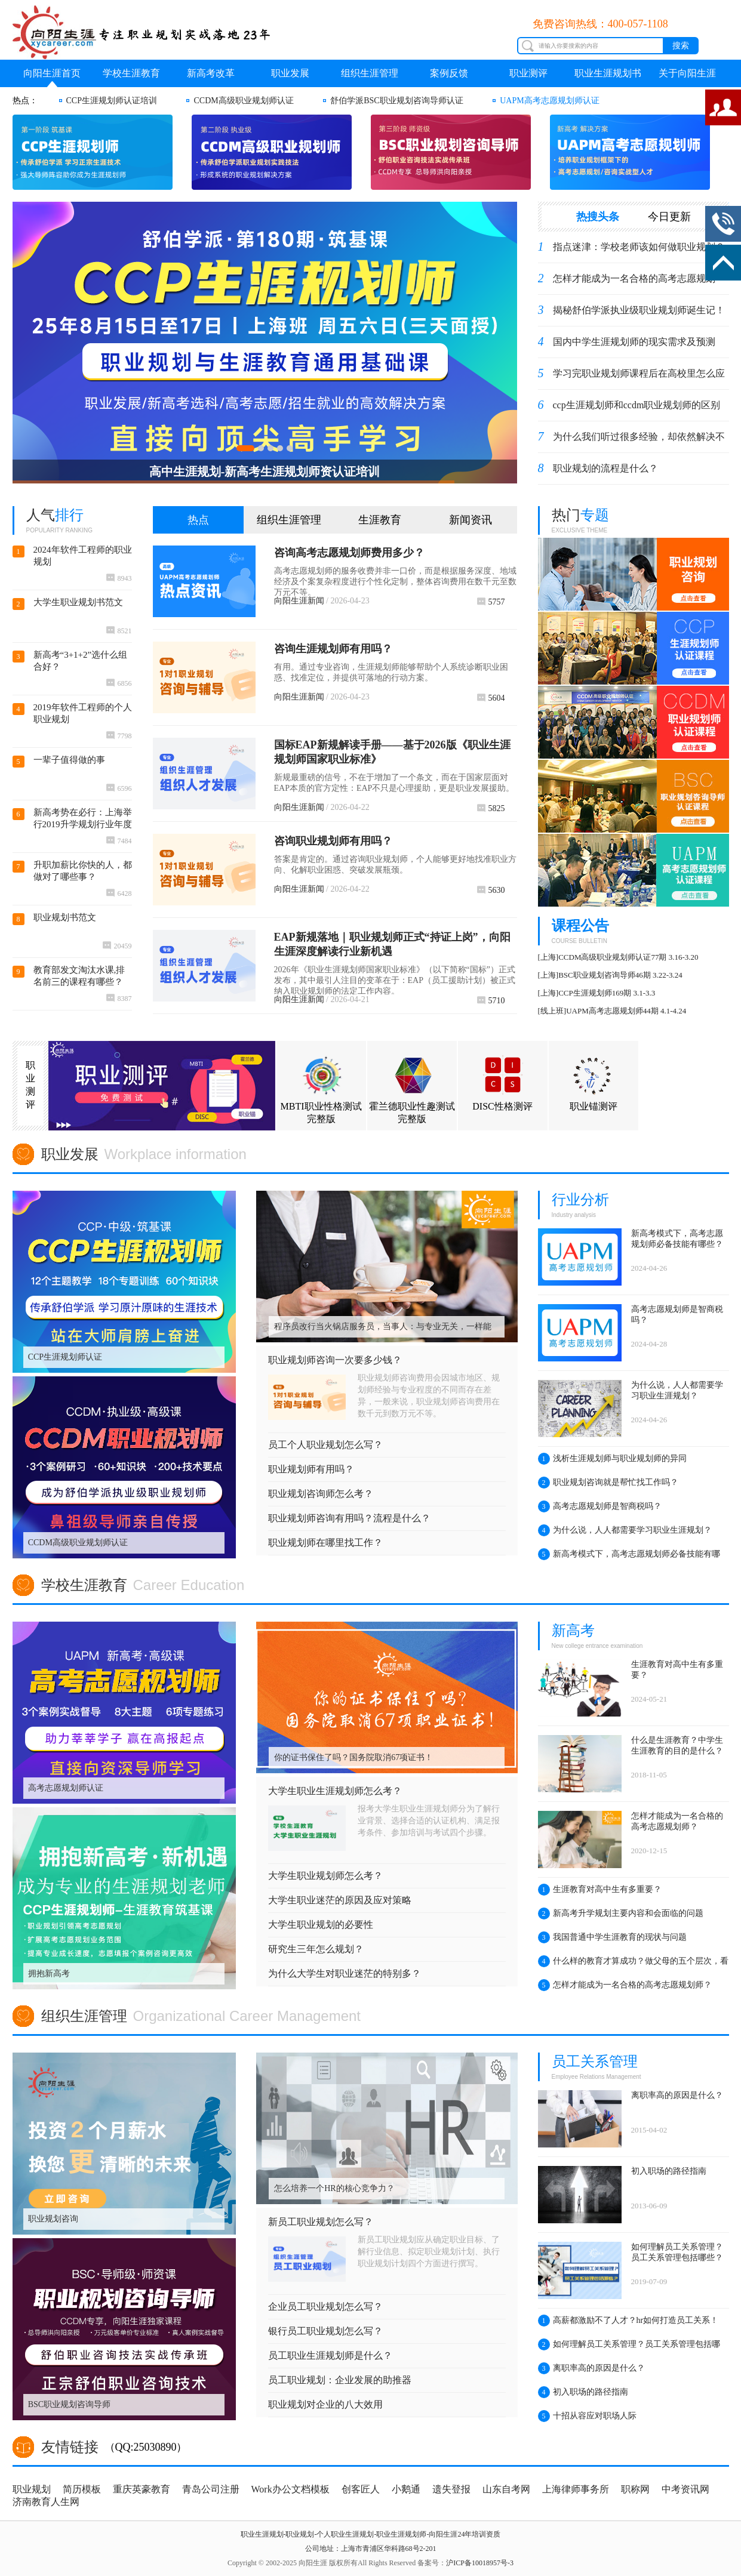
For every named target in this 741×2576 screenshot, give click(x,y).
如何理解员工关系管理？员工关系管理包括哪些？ (629, 2347)
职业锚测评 (593, 1082)
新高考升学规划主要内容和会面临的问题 (620, 1913)
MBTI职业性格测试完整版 (321, 1088)
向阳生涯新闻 (299, 600)
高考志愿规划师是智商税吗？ (600, 1506)
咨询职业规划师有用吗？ (333, 841)
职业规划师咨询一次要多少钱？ (335, 1360)
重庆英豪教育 (141, 2489)
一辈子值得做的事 (69, 760)
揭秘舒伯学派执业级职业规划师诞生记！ (639, 310)
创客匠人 (361, 2489)
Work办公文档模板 (290, 2489)
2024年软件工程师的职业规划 (82, 555)
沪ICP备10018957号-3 (480, 2563)
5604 (491, 698)
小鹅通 (406, 2489)
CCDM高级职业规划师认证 (243, 100)
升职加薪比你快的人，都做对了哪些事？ (82, 871)
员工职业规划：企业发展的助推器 (339, 2380)
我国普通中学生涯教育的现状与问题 (612, 1937)
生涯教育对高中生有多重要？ (600, 1890)
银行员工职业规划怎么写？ (325, 2331)
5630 (491, 890)
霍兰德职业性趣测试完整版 (412, 1088)
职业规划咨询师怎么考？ (320, 1494)
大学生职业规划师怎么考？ (325, 1876)
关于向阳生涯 (687, 73)
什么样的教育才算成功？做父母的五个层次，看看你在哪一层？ (633, 1964)
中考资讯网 (685, 2489)
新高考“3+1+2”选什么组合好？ (80, 660)
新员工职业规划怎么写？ (320, 2222)
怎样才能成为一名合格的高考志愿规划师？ (625, 1985)
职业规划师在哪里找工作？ (325, 1542)
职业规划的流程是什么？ (605, 468)
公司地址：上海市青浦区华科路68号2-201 (370, 2548)
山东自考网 (506, 2489)
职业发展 (290, 73)
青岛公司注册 (210, 2489)
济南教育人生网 (46, 2502)
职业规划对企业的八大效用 (325, 2404)
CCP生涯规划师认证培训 (111, 100)
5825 (491, 808)
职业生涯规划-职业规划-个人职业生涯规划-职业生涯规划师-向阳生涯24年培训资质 (371, 2534)
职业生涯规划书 (607, 73)
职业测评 (528, 73)
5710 (491, 1000)
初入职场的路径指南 (583, 2392)
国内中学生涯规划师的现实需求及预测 (634, 342)
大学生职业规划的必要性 (320, 1924)
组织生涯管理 (369, 73)
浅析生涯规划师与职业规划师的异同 (612, 1459)
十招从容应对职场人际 (587, 2416)
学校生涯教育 (131, 73)
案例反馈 (449, 73)
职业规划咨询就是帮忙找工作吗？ (608, 1483)
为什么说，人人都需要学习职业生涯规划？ (625, 1530)
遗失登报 (451, 2489)
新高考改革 (211, 73)
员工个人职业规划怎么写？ (325, 1445)
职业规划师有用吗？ (311, 1469)
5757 (491, 601)
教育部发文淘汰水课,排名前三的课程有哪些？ (79, 976)
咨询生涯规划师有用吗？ (333, 649)
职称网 (635, 2489)
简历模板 (82, 2489)
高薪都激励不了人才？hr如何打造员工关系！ (628, 2321)
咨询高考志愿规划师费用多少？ (349, 553)
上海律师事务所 (575, 2489)
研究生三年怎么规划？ (316, 1949)
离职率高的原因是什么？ (591, 2368)
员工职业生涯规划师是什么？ (330, 2355)
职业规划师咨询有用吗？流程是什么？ (349, 1518)
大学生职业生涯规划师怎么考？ (335, 1791)
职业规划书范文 (64, 917)
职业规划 (32, 2489)
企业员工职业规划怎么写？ (325, 2306)
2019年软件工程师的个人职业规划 (82, 713)
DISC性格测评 (502, 1082)
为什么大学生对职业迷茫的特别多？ (344, 1973)
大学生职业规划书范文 (78, 602)
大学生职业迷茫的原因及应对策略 (339, 1900)
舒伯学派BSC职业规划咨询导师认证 (396, 100)
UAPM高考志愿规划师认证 (549, 100)
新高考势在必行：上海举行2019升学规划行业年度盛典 (82, 819)
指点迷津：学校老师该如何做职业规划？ (639, 247)
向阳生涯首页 (52, 73)
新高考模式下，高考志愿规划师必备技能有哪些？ (629, 1557)
